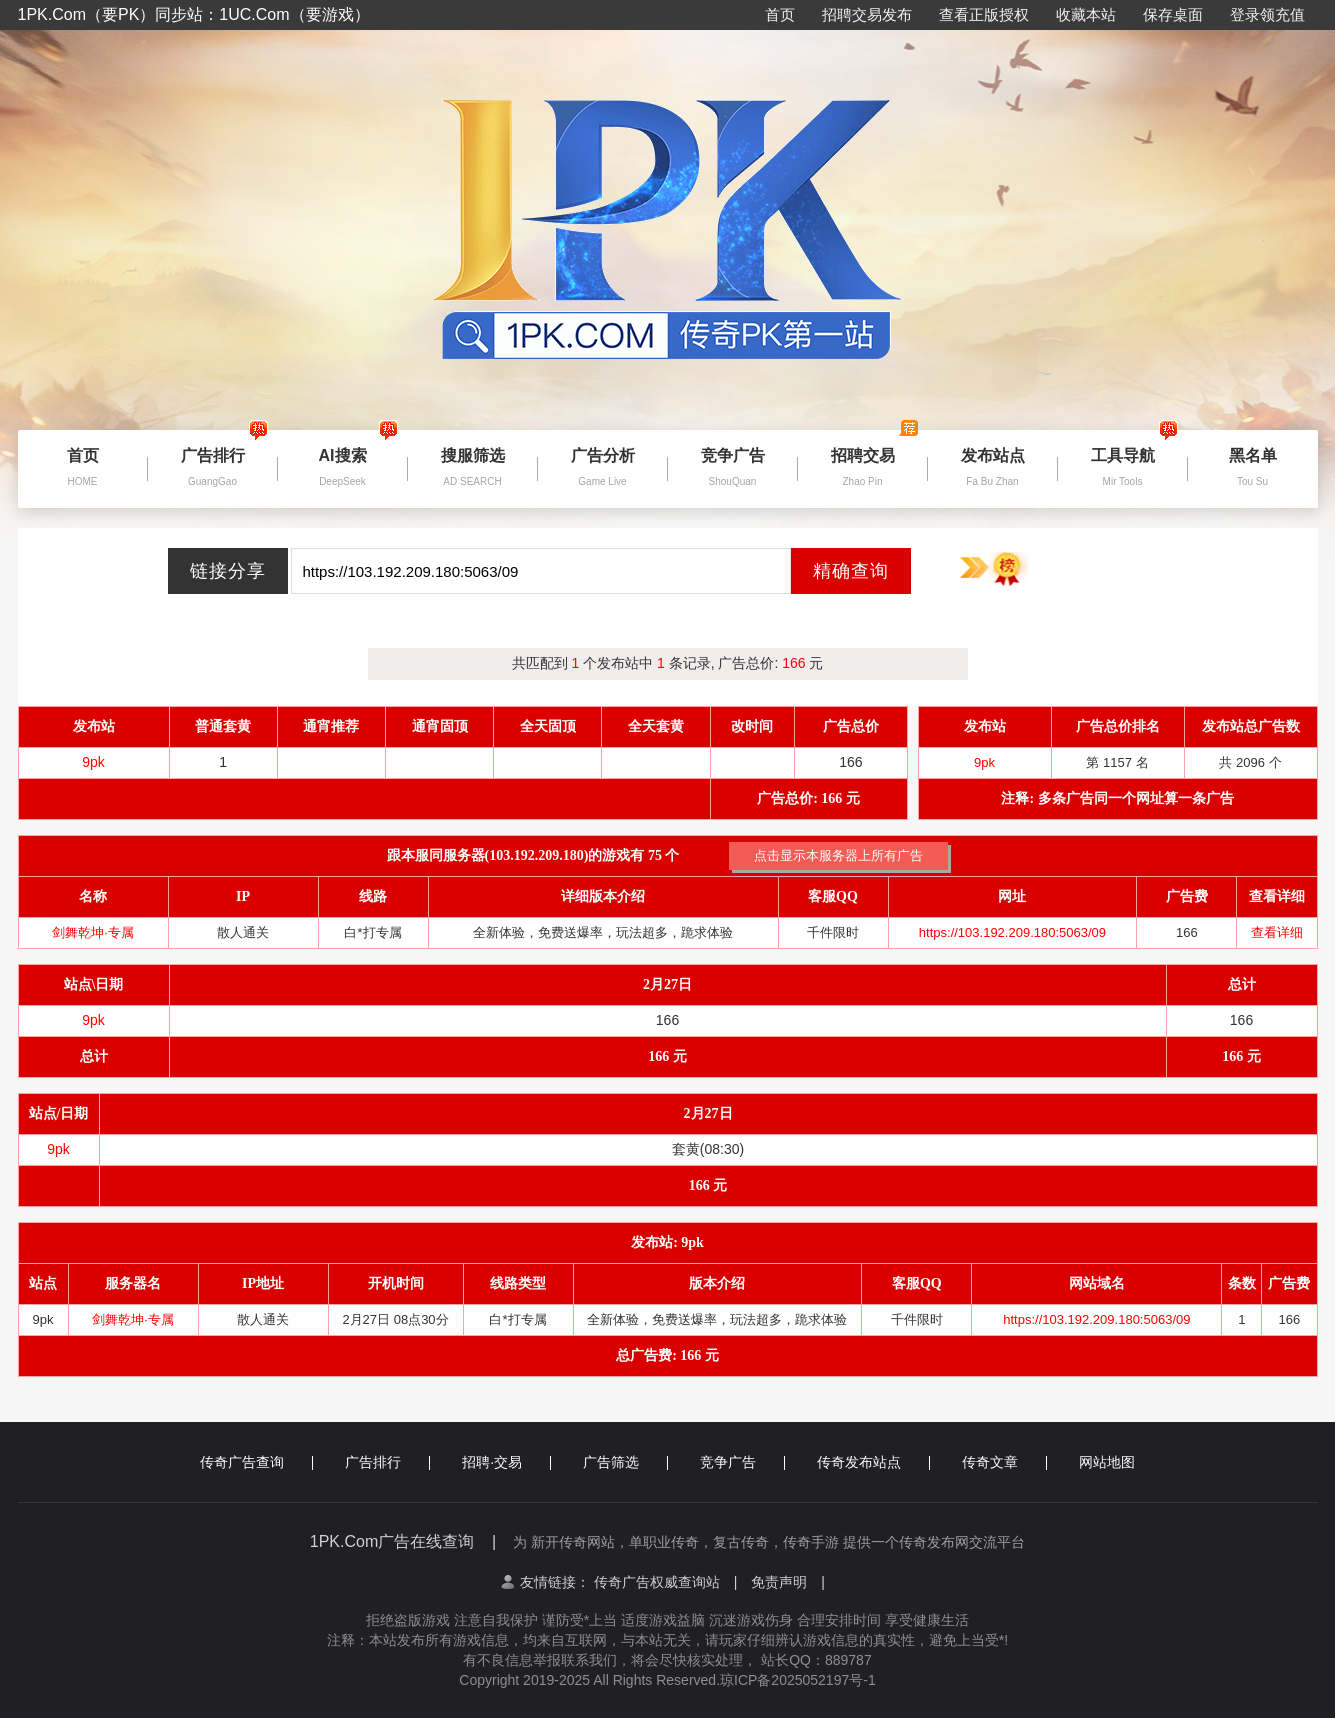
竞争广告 (742, 1462)
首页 (780, 14)
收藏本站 (1086, 14)
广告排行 (387, 1462)
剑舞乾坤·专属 (93, 932)
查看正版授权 (984, 14)
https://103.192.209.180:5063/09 (1012, 932)
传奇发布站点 (873, 1462)
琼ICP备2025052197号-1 (798, 1680)
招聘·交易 (506, 1462)
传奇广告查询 (256, 1462)
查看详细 (1277, 932)
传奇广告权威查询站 (666, 1582)
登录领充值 (1267, 14)
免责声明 (788, 1582)
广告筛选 (625, 1462)
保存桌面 (1173, 14)
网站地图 (1107, 1462)
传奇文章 (1004, 1462)
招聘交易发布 (867, 14)
